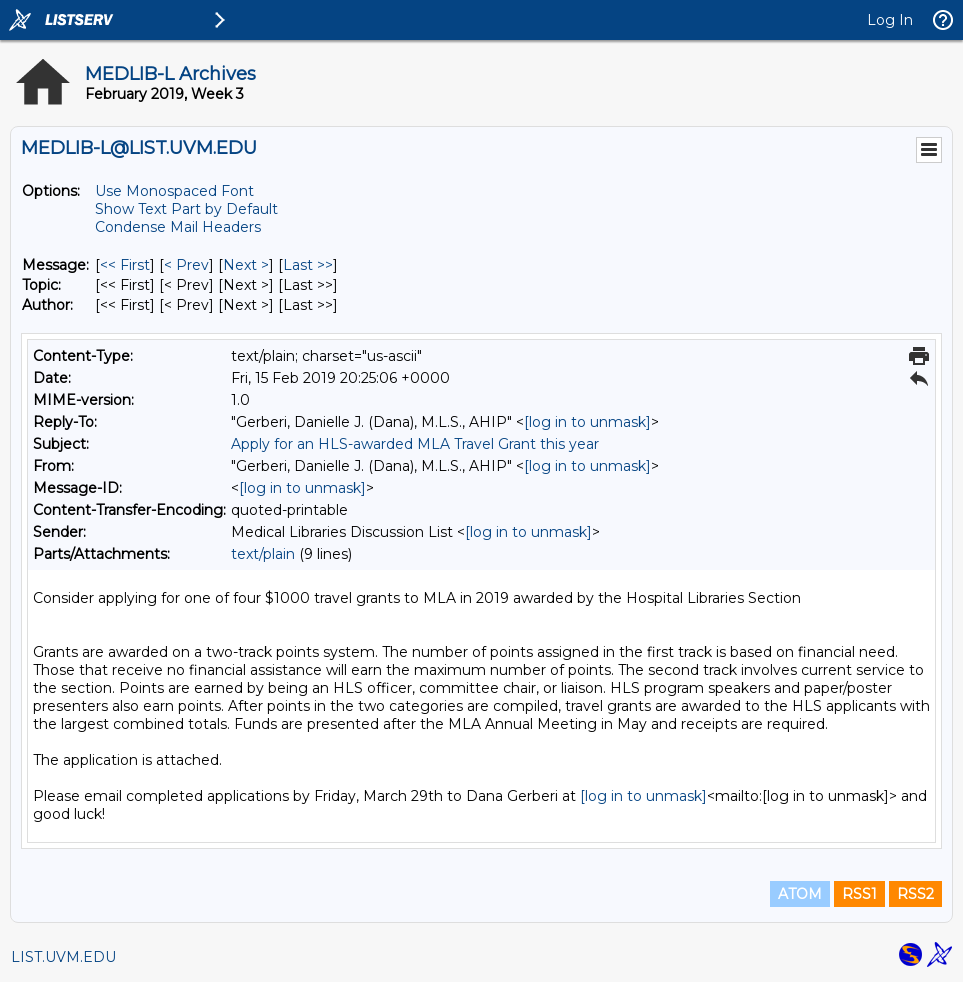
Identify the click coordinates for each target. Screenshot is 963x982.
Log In (890, 20)
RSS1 (859, 894)
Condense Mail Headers (178, 227)
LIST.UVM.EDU (63, 957)
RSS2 (915, 894)
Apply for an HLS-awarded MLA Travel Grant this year (415, 444)
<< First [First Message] (125, 265)
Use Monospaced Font (174, 191)
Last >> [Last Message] (308, 265)
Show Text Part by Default (186, 209)
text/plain (263, 554)
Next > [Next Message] (246, 265)
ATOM (800, 894)
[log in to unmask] (587, 422)
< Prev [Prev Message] (186, 265)
